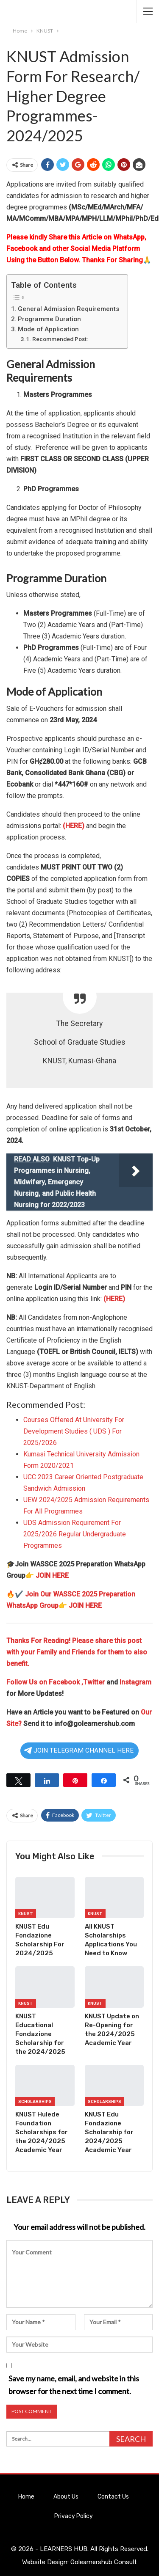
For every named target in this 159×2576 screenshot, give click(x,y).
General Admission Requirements (68, 309)
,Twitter (93, 1682)
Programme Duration (49, 319)
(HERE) (73, 826)
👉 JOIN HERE (47, 1575)
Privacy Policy (73, 2516)
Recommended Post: (60, 339)
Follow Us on (27, 1682)
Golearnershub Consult (103, 2562)
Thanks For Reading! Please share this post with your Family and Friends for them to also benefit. (76, 1652)
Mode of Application (48, 329)
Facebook (65, 1682)
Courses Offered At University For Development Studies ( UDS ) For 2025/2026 (73, 1431)
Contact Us (113, 2496)
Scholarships (35, 2101)
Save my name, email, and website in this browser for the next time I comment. (73, 2385)
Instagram (135, 1682)
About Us (65, 2496)
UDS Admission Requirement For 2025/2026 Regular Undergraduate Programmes (74, 1534)
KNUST (25, 1913)
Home (26, 2496)
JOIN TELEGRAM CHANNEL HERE (79, 1750)
